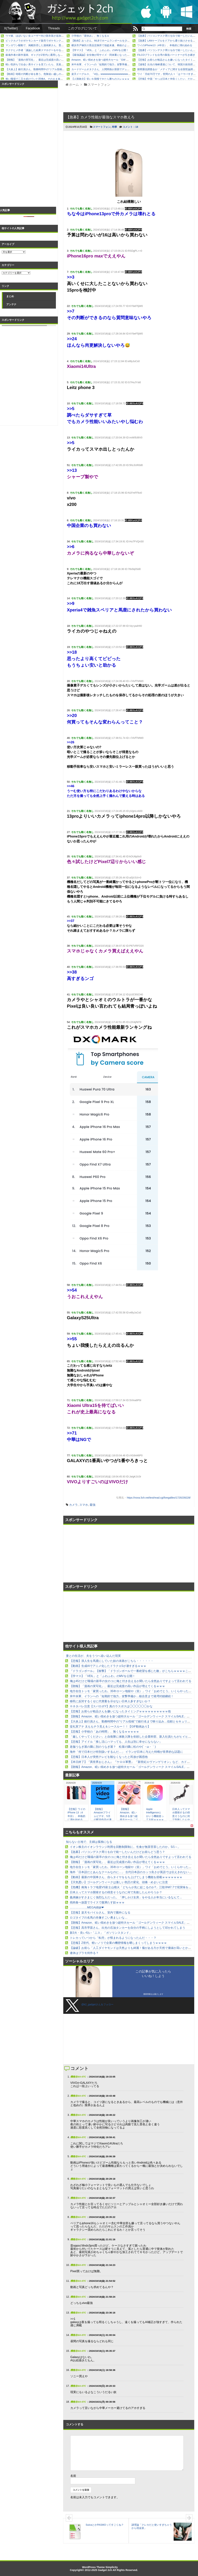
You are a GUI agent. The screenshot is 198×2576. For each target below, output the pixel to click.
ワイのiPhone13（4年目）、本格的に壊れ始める (164, 45)
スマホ (83, 1504)
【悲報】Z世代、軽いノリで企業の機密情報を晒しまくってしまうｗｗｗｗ (118, 1942)
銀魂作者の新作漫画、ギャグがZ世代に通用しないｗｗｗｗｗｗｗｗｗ (45, 54)
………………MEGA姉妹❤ (87, 1907)
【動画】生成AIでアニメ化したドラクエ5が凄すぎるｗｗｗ (108, 1665)
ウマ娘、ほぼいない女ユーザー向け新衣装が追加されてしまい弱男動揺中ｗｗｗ (51, 35)
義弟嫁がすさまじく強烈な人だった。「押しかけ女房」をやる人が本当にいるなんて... (126, 1897)
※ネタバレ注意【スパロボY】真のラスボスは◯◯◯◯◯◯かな (111, 1706)
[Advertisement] (90, 1550)
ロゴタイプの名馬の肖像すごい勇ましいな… (98, 1917)
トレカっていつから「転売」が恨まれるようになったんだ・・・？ (113, 1937)
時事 (114, 126)
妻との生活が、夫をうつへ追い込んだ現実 (93, 1655)
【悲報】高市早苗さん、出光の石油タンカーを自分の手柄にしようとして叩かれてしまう (127, 1927)
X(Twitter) (11, 28)
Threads (54, 28)
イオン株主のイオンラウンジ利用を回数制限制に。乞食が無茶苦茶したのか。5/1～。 (125, 1846)
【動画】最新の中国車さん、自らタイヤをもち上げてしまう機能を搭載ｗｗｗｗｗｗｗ (126, 1877)
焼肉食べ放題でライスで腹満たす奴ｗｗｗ (97, 1902)
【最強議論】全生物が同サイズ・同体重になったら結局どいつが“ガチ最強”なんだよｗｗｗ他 (124, 54)
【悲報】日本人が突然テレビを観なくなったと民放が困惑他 (109, 1756)
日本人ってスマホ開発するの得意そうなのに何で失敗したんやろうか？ (116, 1892)
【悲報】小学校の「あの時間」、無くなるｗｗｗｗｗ (104, 1731)
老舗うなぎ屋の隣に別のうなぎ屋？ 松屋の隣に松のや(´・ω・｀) (113, 1746)
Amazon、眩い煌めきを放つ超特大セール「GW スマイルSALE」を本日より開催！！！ (120, 59)
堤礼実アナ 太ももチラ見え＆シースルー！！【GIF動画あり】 (110, 1726)
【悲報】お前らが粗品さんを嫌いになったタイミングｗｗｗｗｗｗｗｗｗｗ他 (120, 1711)
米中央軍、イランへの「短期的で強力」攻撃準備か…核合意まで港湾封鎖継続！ (116, 64)
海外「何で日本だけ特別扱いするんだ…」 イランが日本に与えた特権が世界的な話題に (126, 1751)
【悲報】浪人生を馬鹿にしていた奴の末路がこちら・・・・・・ (111, 1660)
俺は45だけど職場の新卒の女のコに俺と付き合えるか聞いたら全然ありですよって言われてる (130, 1681)
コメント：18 (130, 126)
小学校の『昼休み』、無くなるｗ (90, 35)
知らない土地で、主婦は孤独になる (89, 1841)
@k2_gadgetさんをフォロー (97, 2004)
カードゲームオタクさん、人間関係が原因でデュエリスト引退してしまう (113, 69)
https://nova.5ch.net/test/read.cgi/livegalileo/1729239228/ (159, 1497)
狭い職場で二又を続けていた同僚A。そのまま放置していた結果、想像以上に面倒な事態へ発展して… (63, 78)
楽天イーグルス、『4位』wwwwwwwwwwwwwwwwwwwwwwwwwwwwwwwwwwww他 (120, 74)
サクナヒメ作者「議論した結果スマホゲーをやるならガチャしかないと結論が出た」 (54, 50)
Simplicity (111, 2567)
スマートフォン (102, 126)
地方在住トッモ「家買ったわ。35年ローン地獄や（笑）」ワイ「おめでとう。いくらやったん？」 (133, 1691)
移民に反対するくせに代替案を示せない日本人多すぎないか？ (110, 1701)
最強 (92, 1504)
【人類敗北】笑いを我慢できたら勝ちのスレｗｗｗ (100, 78)
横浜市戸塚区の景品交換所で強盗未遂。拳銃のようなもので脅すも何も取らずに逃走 (119, 45)
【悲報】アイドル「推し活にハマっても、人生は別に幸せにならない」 (116, 1741)
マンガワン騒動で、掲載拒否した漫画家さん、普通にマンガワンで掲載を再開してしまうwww (59, 45)
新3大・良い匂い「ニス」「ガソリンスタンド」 (101, 1932)
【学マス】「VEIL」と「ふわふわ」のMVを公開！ (100, 50)
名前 (73, 2475)
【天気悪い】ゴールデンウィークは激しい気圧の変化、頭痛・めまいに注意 (119, 1882)
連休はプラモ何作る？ (84, 1952)
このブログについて (82, 28)
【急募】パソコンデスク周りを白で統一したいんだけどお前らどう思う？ (117, 1851)
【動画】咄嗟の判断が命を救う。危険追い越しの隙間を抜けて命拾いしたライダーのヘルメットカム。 (64, 74)
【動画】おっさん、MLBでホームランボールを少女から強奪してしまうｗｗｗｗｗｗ (119, 40)
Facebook (33, 28)
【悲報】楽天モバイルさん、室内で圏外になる (100, 1912)
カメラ (73, 1504)
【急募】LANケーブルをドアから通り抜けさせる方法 (167, 40)
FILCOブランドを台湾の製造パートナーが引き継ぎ (166, 54)
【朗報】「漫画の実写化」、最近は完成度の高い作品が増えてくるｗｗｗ (47, 59)
